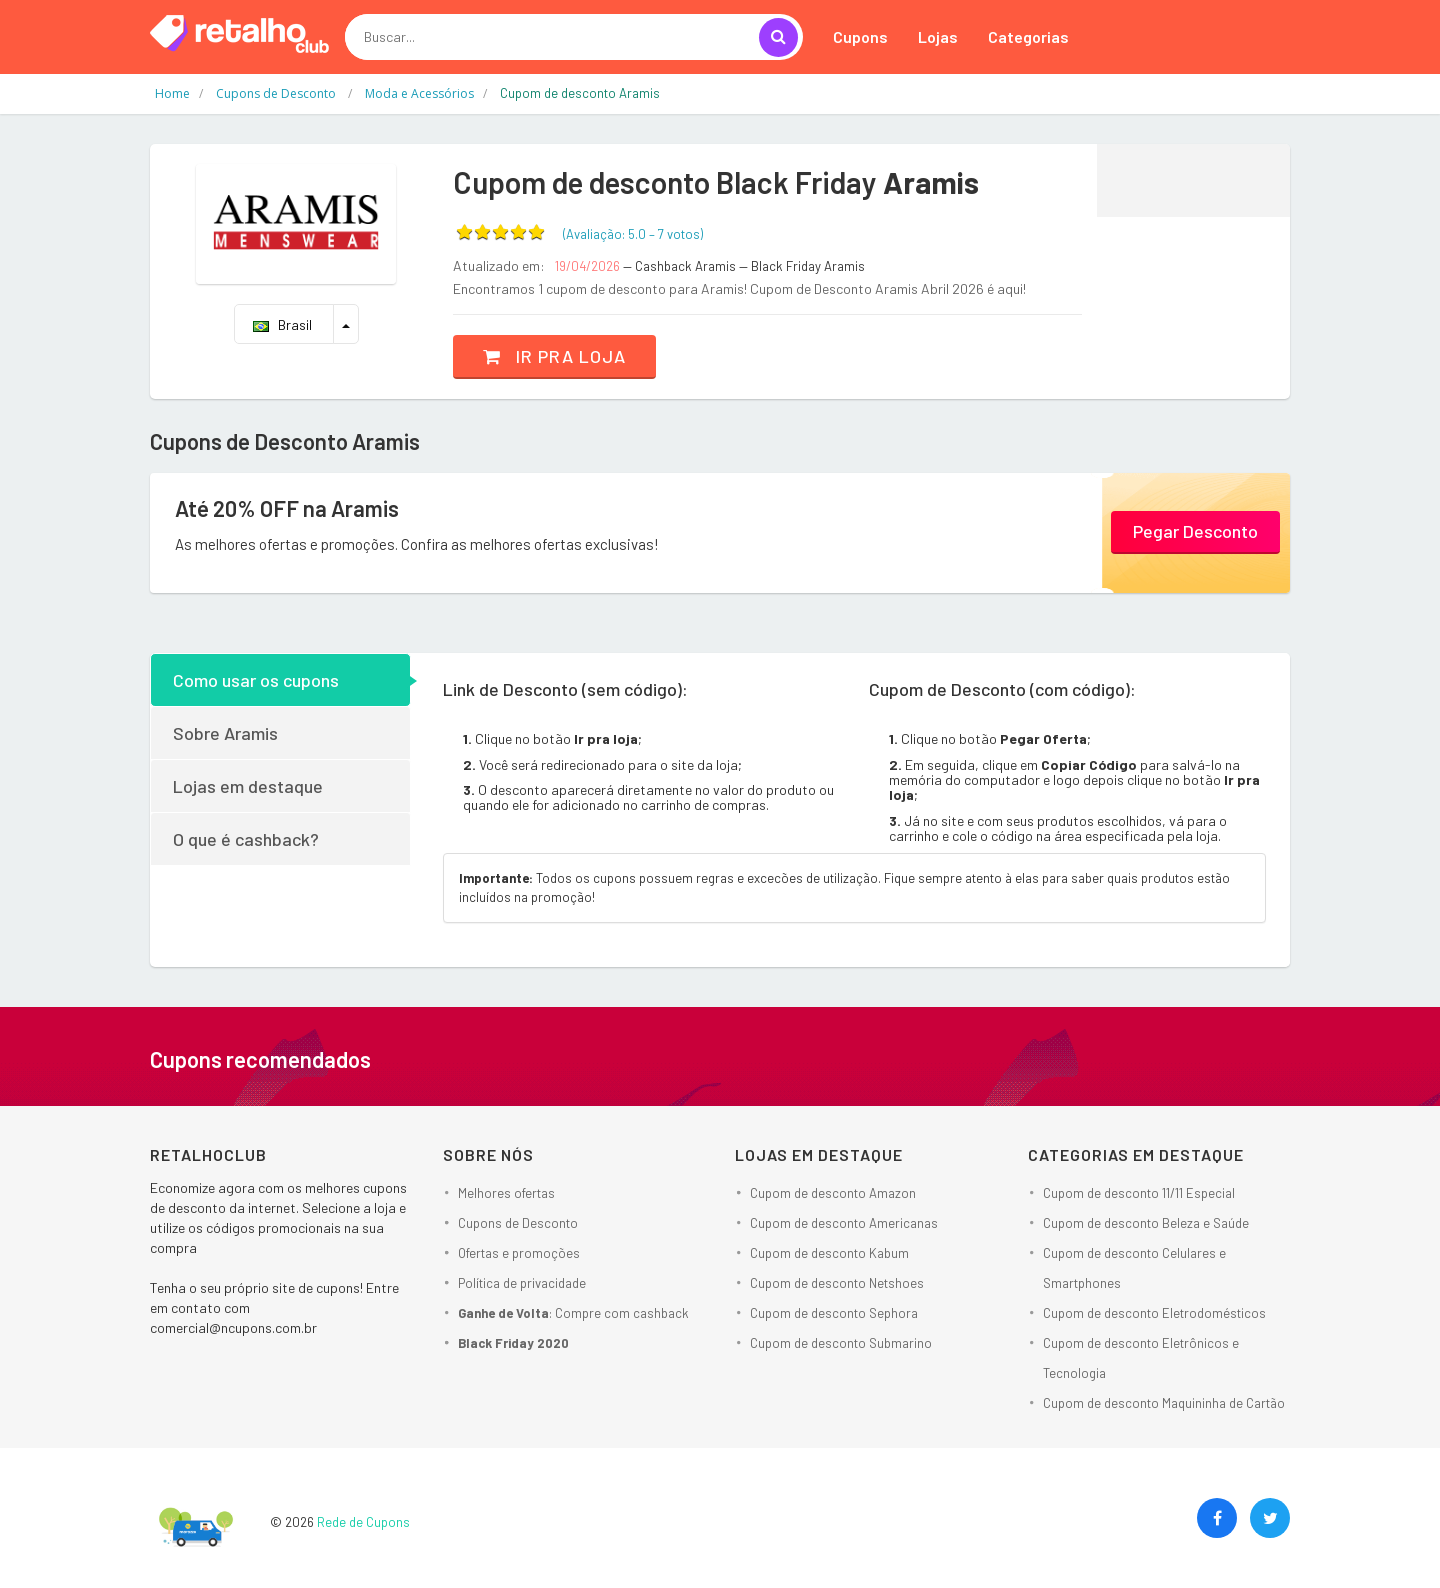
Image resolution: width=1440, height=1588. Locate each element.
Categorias (1028, 36)
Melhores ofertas (506, 1193)
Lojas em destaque (248, 786)
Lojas (938, 36)
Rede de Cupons (363, 1522)
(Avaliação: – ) (633, 234)
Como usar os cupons (256, 680)
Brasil (282, 324)
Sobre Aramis (225, 733)
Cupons (860, 36)
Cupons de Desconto (518, 1223)
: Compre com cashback (573, 1313)
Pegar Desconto (1195, 531)
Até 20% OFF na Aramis (287, 508)
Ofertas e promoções (519, 1253)
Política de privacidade (522, 1283)
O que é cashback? (246, 839)
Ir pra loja (554, 356)
